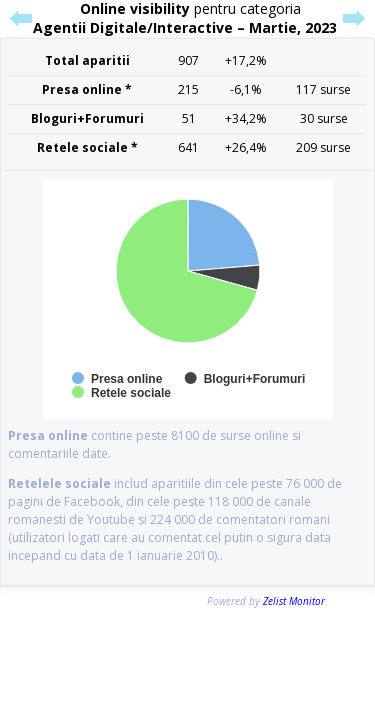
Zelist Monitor (294, 601)
